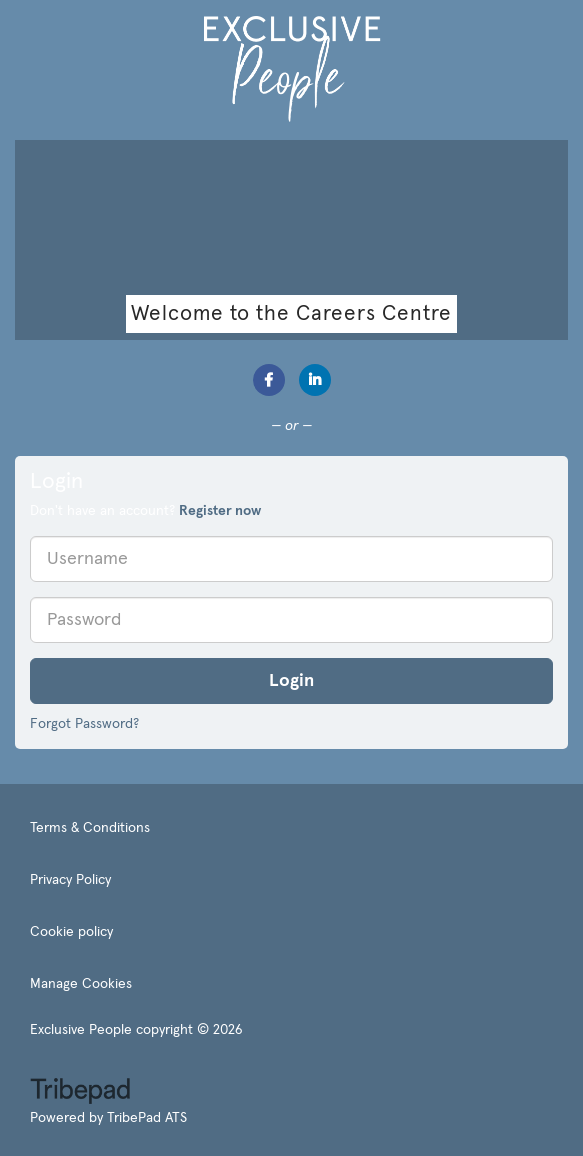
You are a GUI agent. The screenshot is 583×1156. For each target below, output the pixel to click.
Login (291, 681)
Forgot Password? (84, 724)
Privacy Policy (70, 880)
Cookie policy (71, 932)
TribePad (80, 1093)
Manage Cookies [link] (81, 984)
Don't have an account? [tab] (145, 511)
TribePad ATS (147, 1118)
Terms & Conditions (90, 828)
